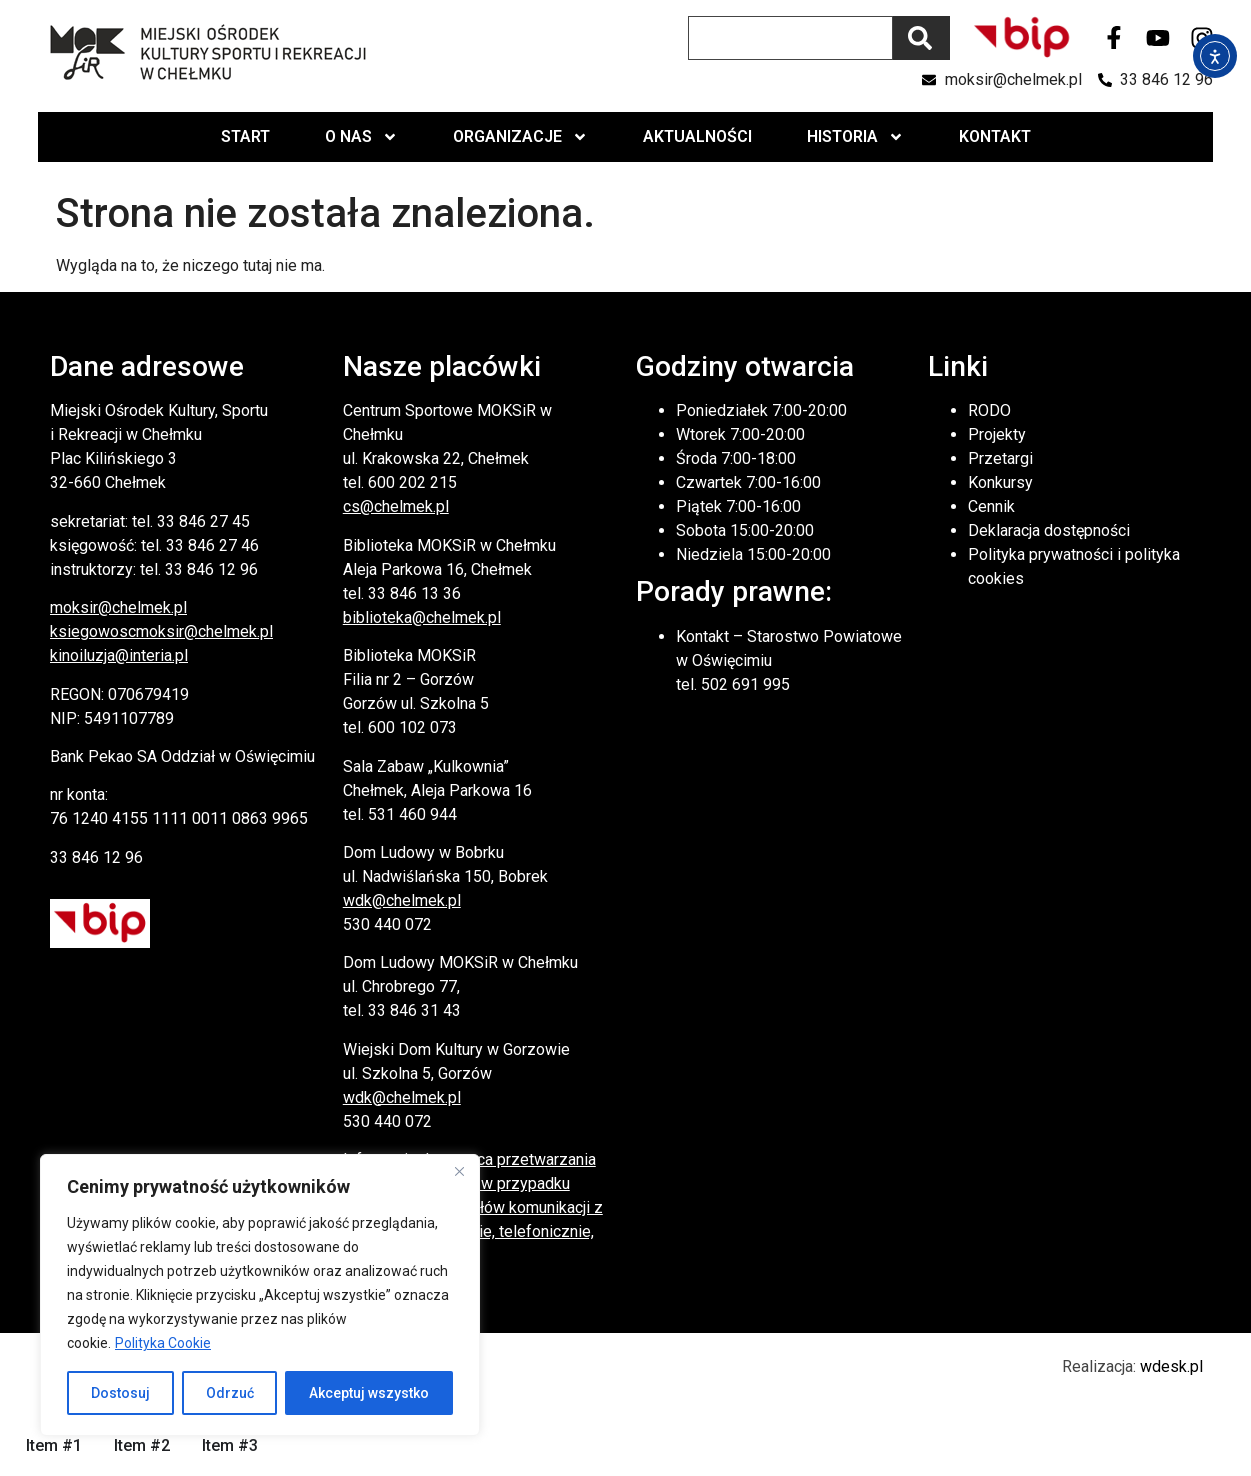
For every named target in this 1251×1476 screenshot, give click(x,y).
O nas (361, 137)
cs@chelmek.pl (396, 506)
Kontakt (995, 136)
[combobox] (790, 38)
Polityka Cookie (163, 1343)
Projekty (997, 434)
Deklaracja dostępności (1049, 530)
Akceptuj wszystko (369, 1393)
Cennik (991, 506)
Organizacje (520, 137)
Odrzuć (230, 1393)
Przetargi (1000, 458)
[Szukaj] (921, 38)
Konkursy (1000, 482)
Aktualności (697, 136)
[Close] (459, 1171)
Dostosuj (120, 1393)
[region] (260, 1295)
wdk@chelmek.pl (402, 900)
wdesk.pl (1171, 1366)
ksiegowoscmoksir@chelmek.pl (161, 631)
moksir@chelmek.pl (118, 607)
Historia (855, 137)
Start (245, 136)
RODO (989, 410)
